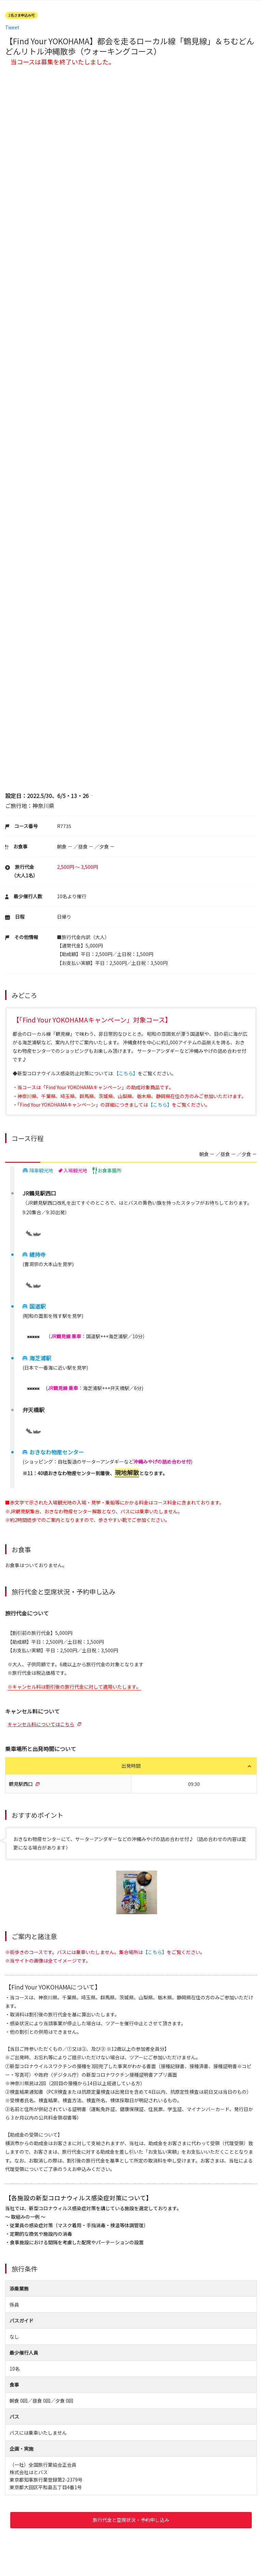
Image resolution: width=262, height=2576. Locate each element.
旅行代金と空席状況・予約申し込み (131, 2519)
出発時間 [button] (131, 1765)
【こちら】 (126, 1073)
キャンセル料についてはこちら (41, 1724)
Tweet (12, 27)
